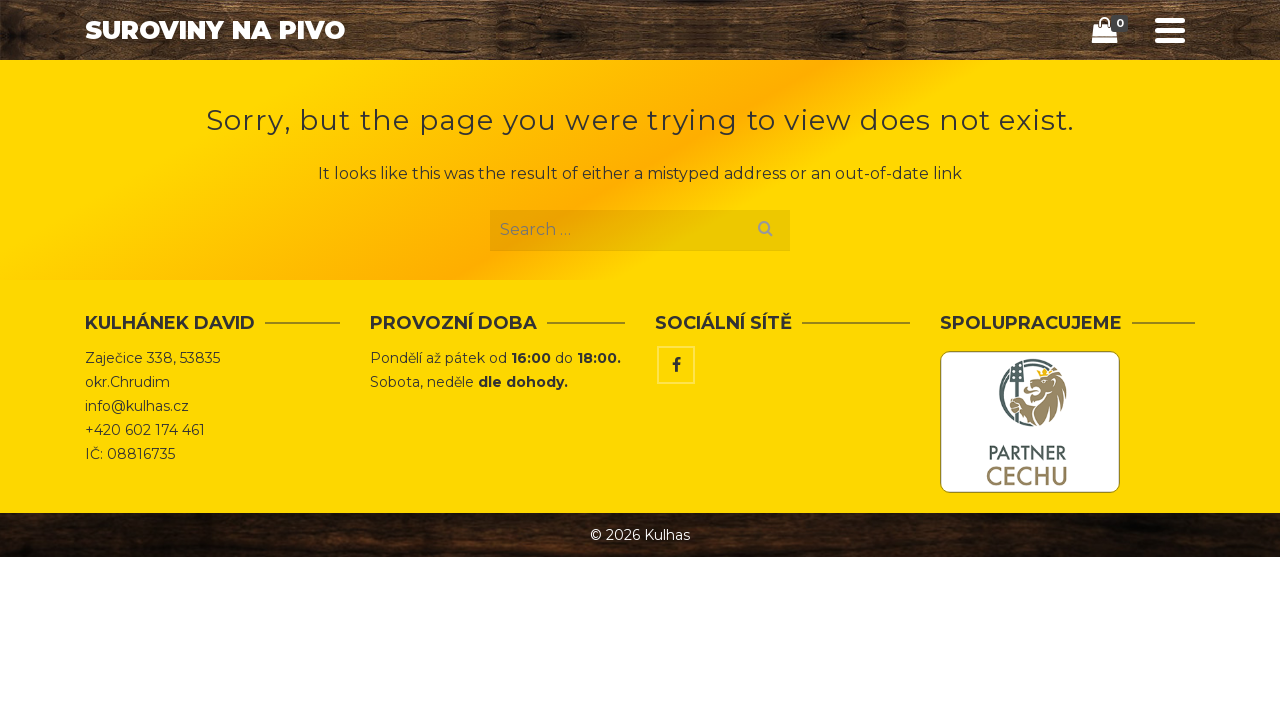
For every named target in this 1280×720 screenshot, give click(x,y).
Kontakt (1045, 85)
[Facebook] (676, 441)
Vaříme (950, 85)
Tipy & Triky (843, 85)
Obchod (728, 85)
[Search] (1119, 86)
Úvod (644, 85)
